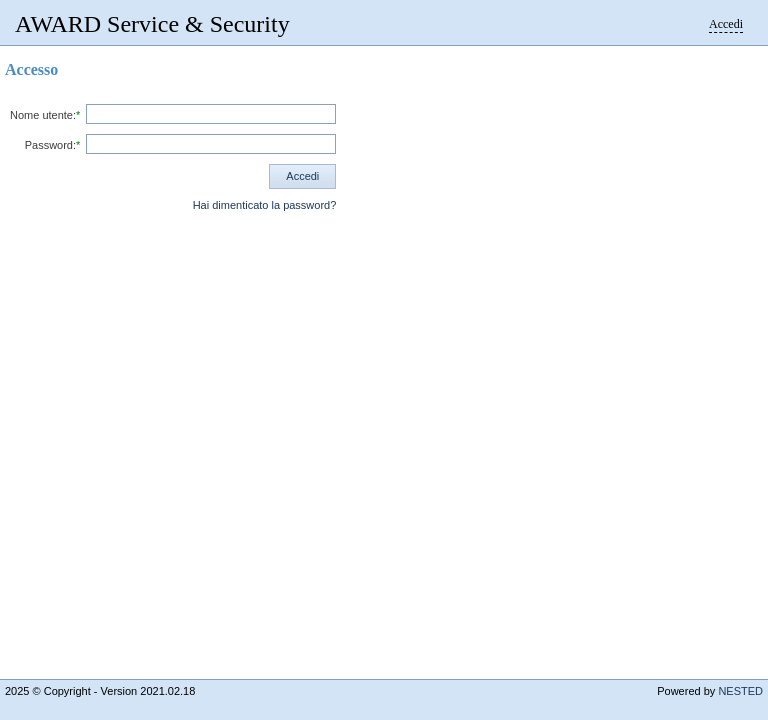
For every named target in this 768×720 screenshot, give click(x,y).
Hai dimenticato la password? (265, 205)
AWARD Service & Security (152, 24)
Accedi (726, 24)
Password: (50, 145)
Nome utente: (43, 115)
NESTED (740, 691)
